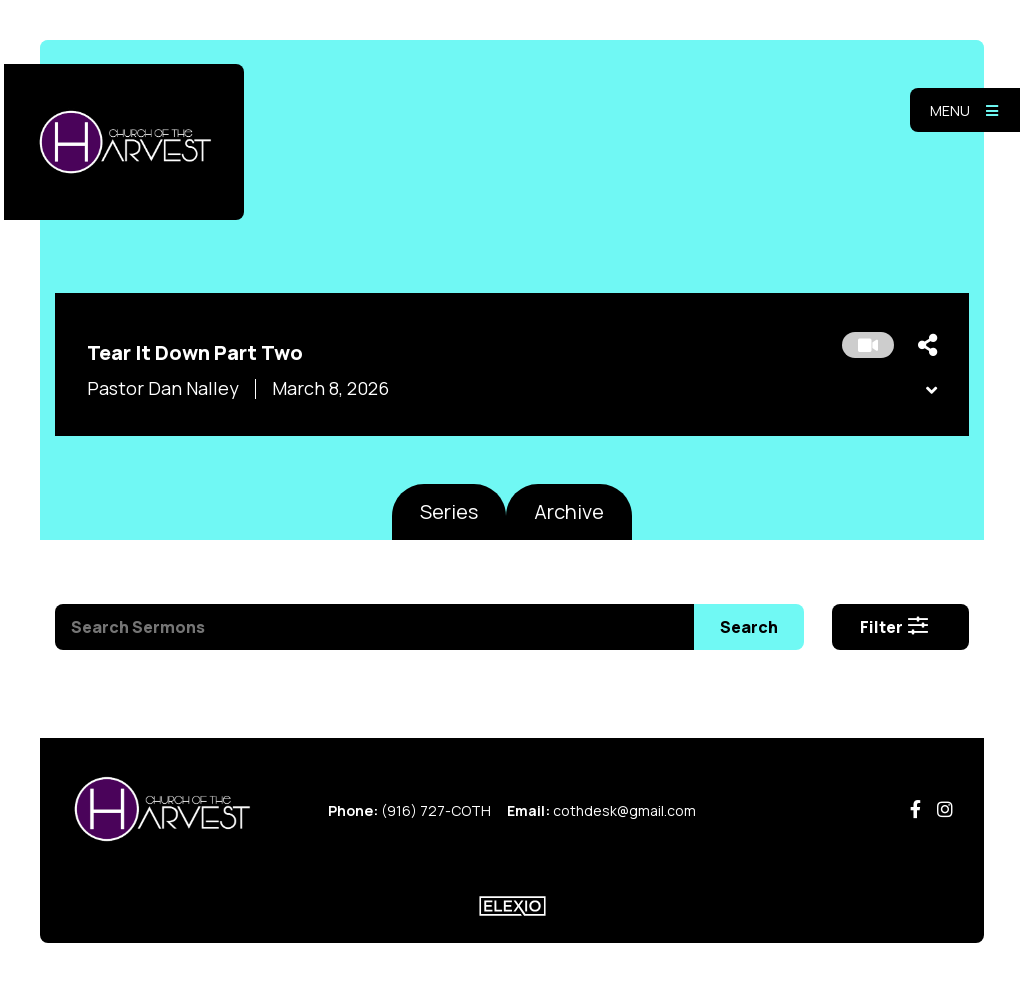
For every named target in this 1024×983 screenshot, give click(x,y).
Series (449, 511)
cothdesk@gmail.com (624, 810)
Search (749, 627)
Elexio (512, 906)
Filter (895, 627)
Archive (569, 511)
